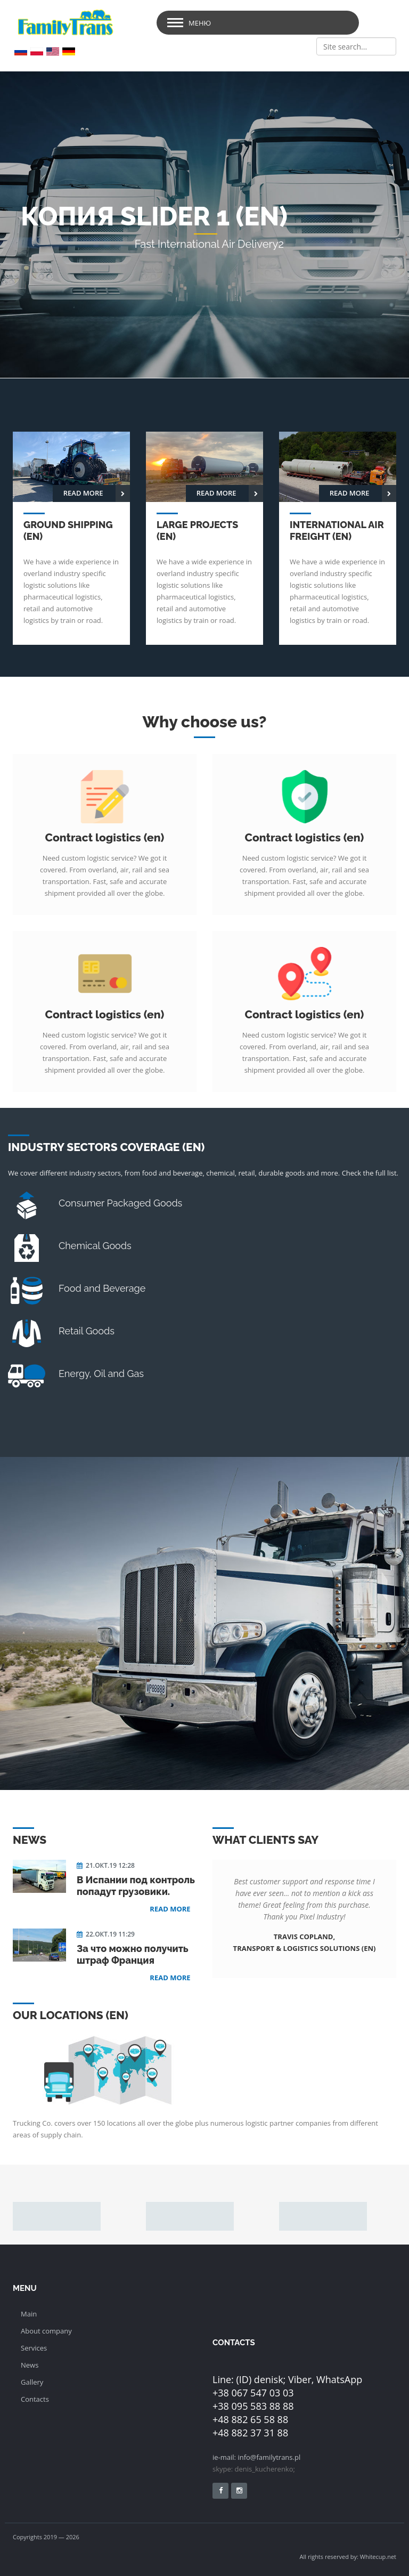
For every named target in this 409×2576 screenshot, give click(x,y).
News (29, 2365)
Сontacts (35, 2399)
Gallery (32, 2382)
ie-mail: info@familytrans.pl (256, 2457)
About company (46, 2331)
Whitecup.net (378, 2557)
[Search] (356, 46)
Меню (200, 23)
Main (29, 2314)
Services (34, 2348)
